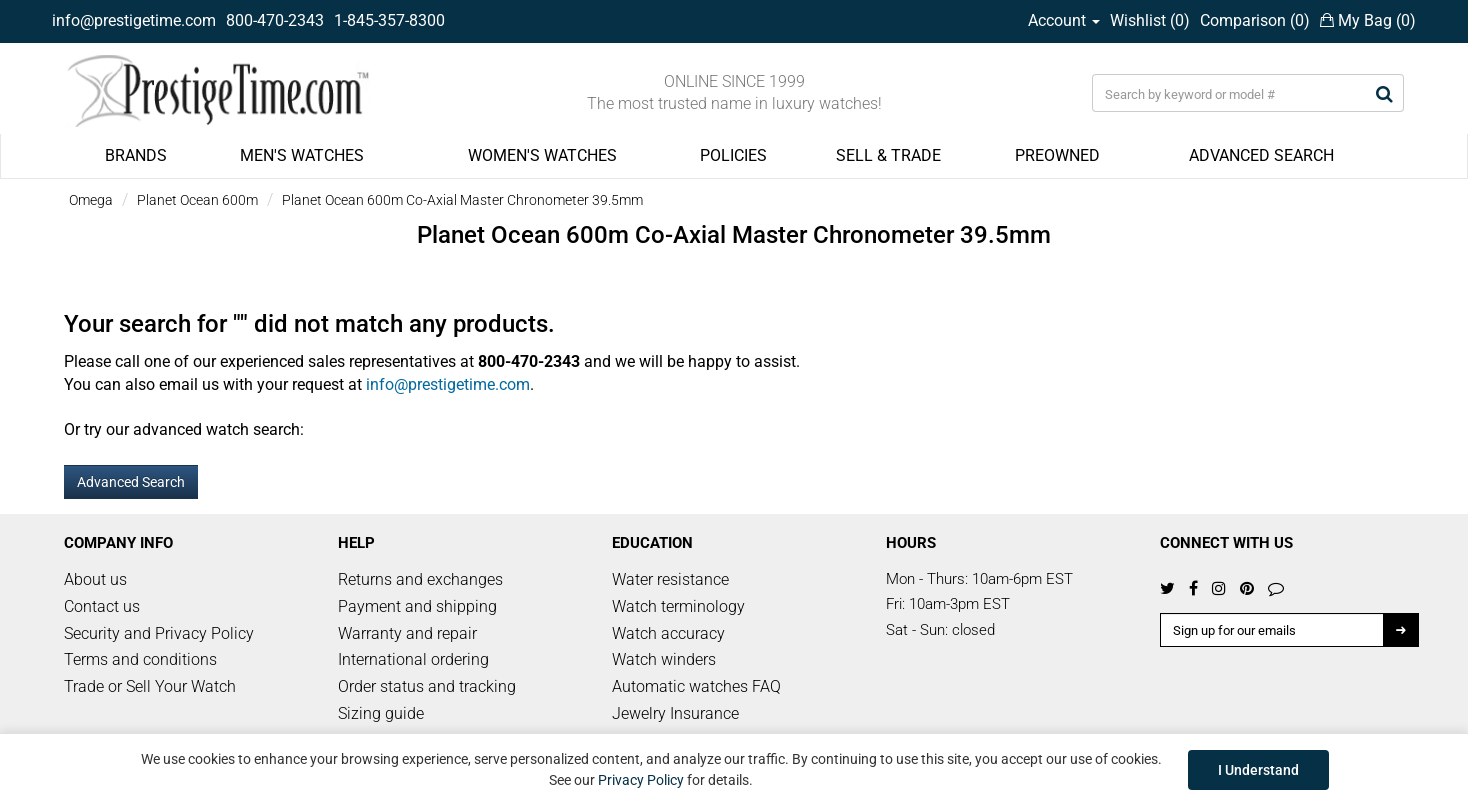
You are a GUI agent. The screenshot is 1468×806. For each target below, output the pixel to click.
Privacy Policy (641, 780)
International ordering (413, 659)
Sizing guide (381, 713)
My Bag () (1368, 20)
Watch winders (664, 659)
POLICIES (733, 155)
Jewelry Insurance (675, 713)
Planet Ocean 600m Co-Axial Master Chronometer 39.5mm (462, 200)
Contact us (102, 606)
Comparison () (1255, 20)
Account (1064, 20)
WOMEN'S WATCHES (542, 155)
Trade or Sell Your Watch (150, 686)
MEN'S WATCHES (302, 155)
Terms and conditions (140, 659)
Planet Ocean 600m (197, 200)
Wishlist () (1150, 20)
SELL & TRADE (888, 155)
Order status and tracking (427, 686)
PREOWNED (1057, 155)
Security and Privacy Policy (159, 633)
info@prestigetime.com (134, 20)
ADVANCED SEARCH (1261, 155)
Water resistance (670, 579)
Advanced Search (131, 482)
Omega (91, 200)
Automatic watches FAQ (696, 686)
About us (95, 579)
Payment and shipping (417, 606)
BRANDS (136, 155)
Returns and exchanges (420, 579)
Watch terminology (678, 606)
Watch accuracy (668, 633)
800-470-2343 (275, 20)
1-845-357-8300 (389, 20)
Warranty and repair (407, 633)
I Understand (1258, 770)
